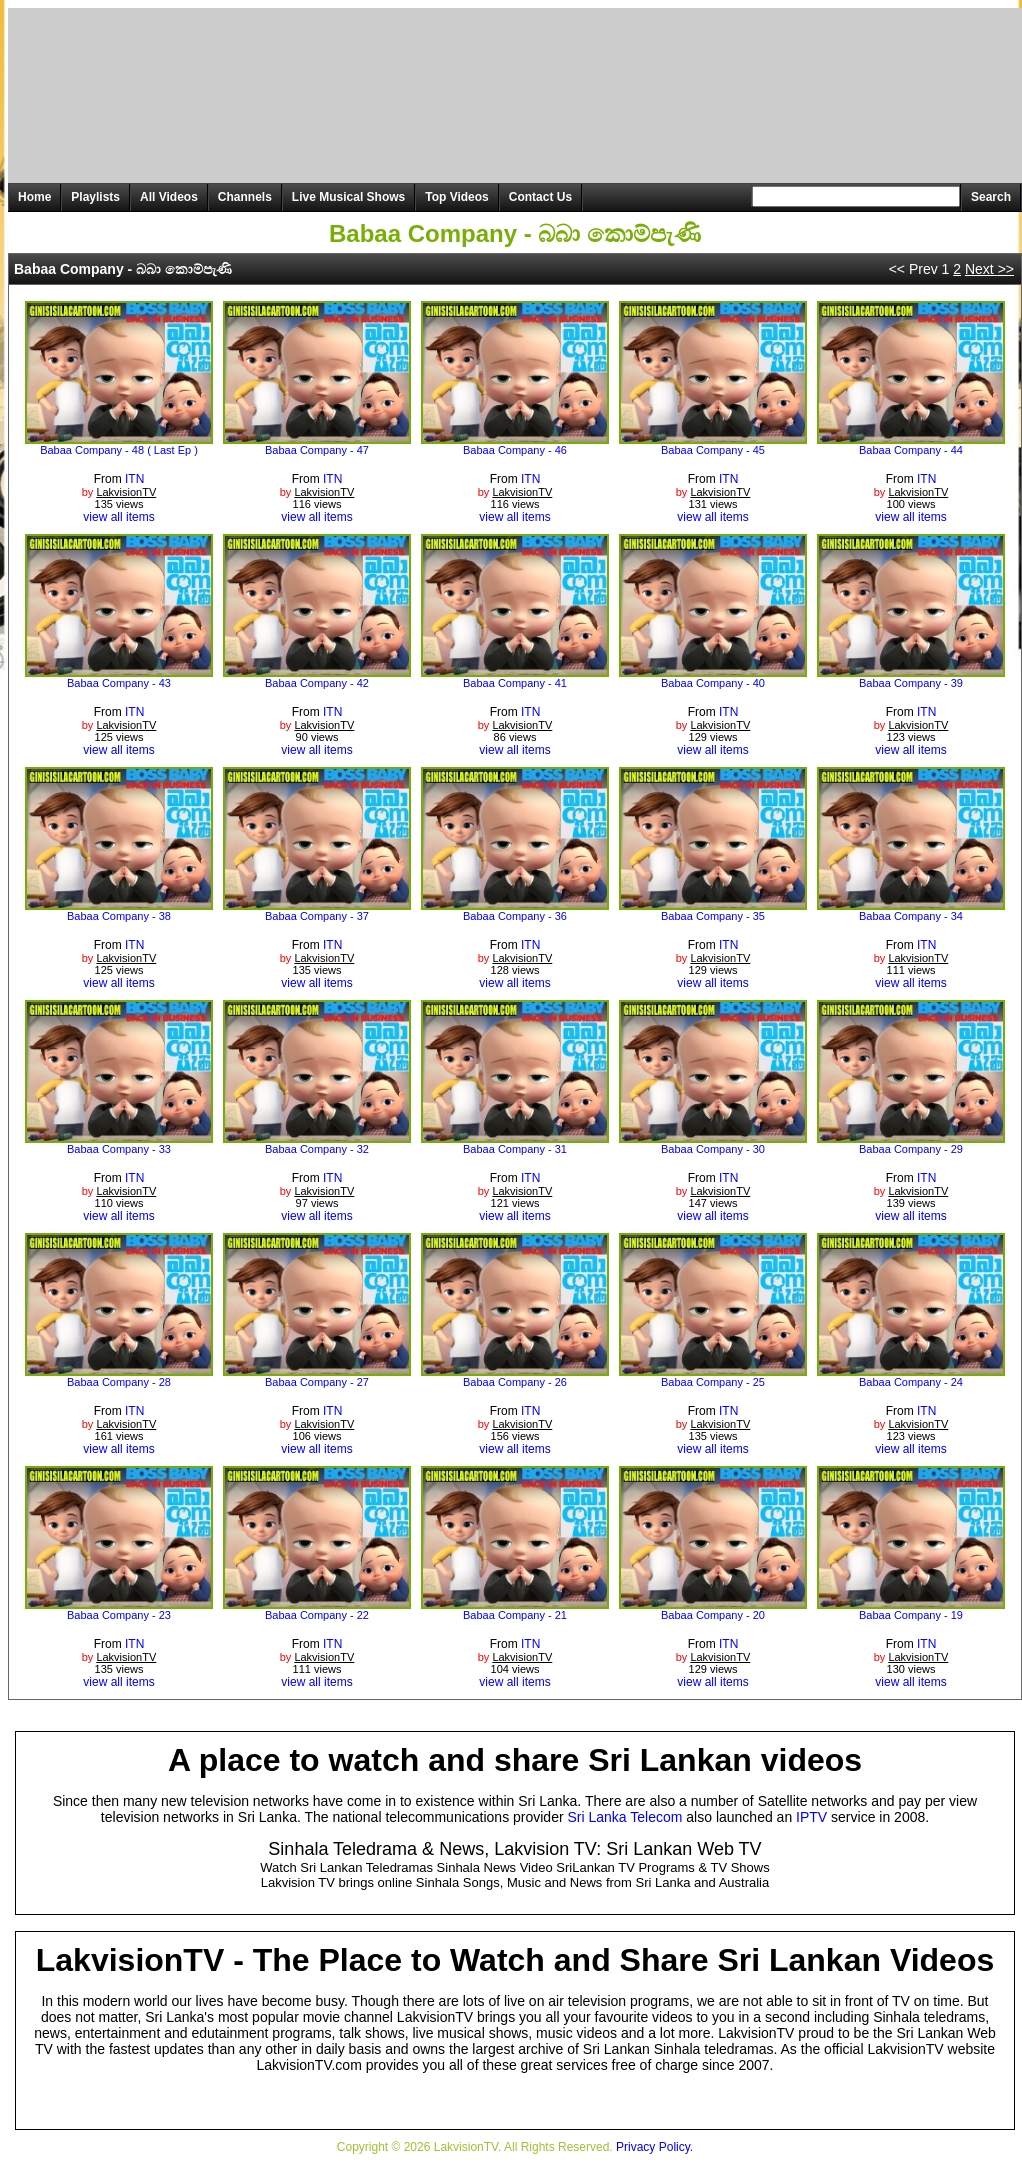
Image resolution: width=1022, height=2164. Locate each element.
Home (34, 197)
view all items (118, 517)
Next (989, 269)
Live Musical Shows (348, 197)
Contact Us (540, 197)
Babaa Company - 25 (713, 1382)
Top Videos (457, 197)
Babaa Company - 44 (911, 450)
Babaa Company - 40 (713, 683)
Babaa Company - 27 (317, 1382)
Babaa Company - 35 (713, 916)
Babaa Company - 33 (119, 1149)
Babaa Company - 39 (911, 683)
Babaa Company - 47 (317, 450)
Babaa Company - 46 (515, 450)
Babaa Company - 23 (119, 1615)
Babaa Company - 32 (317, 1149)
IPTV (811, 1817)
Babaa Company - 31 (515, 1149)
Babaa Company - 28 (119, 1382)
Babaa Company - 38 (119, 916)
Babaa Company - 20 (713, 1615)
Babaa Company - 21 (515, 1615)
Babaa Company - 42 (317, 683)
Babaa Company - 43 (119, 683)
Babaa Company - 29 (911, 1149)
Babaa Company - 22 (317, 1615)
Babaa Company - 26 (515, 1382)
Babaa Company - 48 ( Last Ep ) (119, 450)
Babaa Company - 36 (515, 916)
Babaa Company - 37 (317, 916)
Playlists (95, 197)
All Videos (169, 197)
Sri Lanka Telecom (625, 1817)
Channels (245, 197)
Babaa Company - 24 (911, 1382)
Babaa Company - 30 (713, 1149)
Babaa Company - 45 (713, 450)
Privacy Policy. (654, 2147)
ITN (134, 479)
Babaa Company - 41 (515, 683)
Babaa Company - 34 (911, 916)
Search (991, 197)
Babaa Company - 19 (911, 1615)
